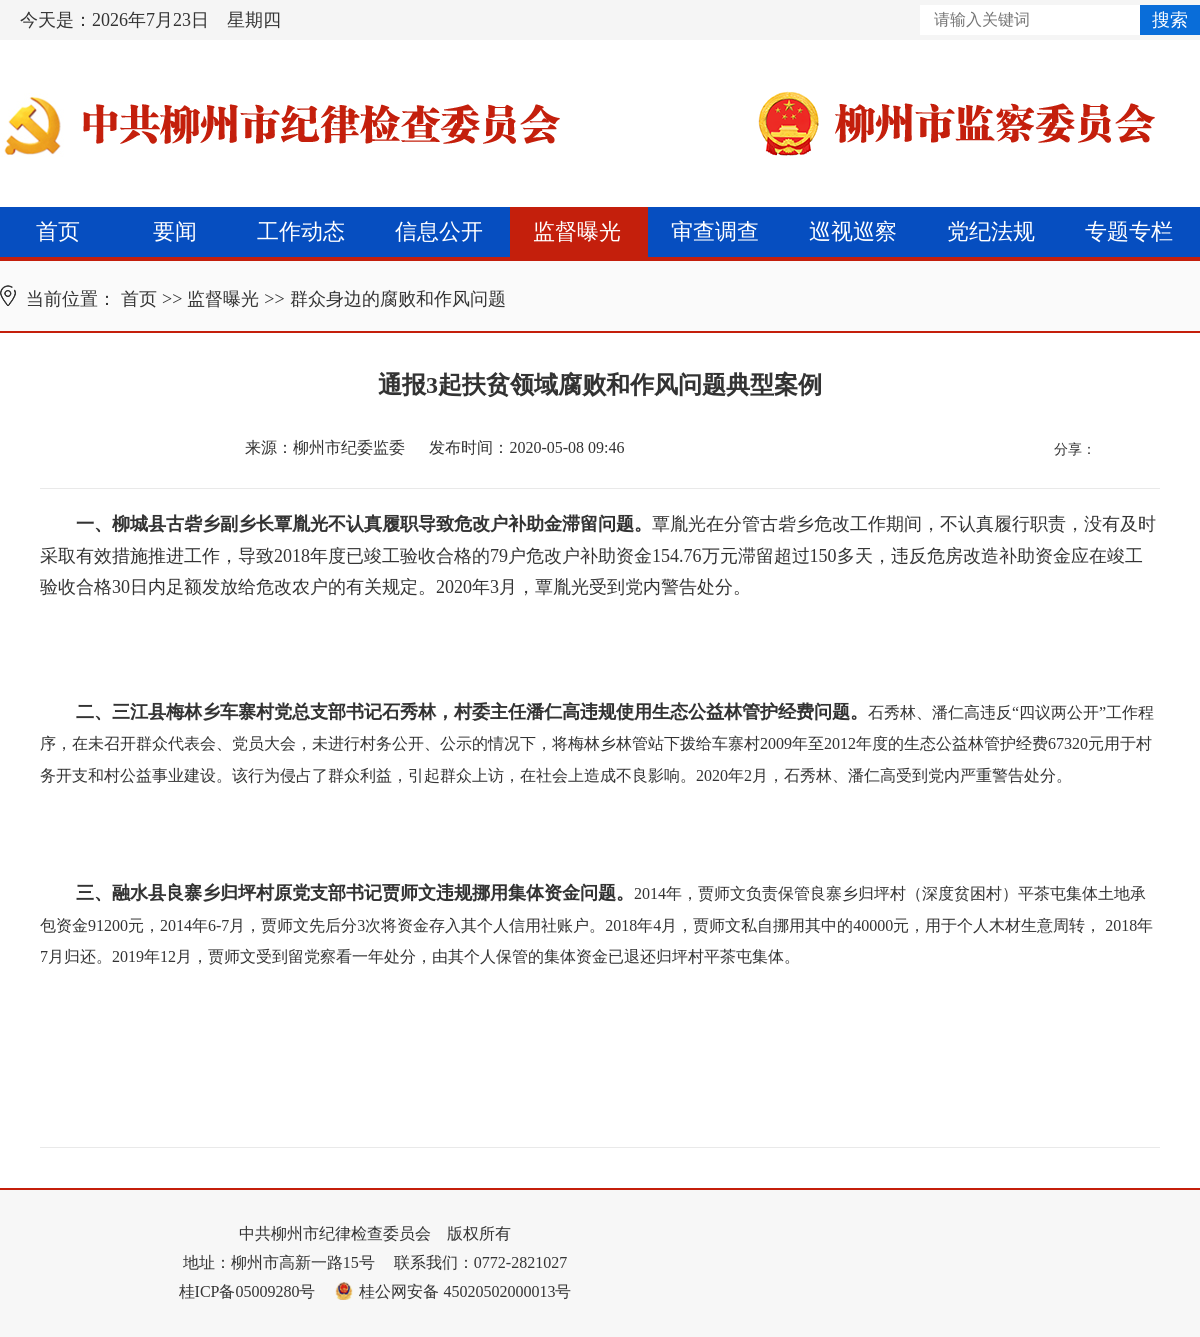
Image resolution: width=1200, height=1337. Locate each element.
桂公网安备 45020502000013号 (453, 1291)
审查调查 (715, 231)
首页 (58, 231)
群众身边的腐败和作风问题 (398, 299)
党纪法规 (991, 231)
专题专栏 (1129, 231)
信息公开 (439, 231)
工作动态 (301, 231)
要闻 (175, 231)
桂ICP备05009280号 (247, 1291)
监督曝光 (577, 231)
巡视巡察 (853, 231)
